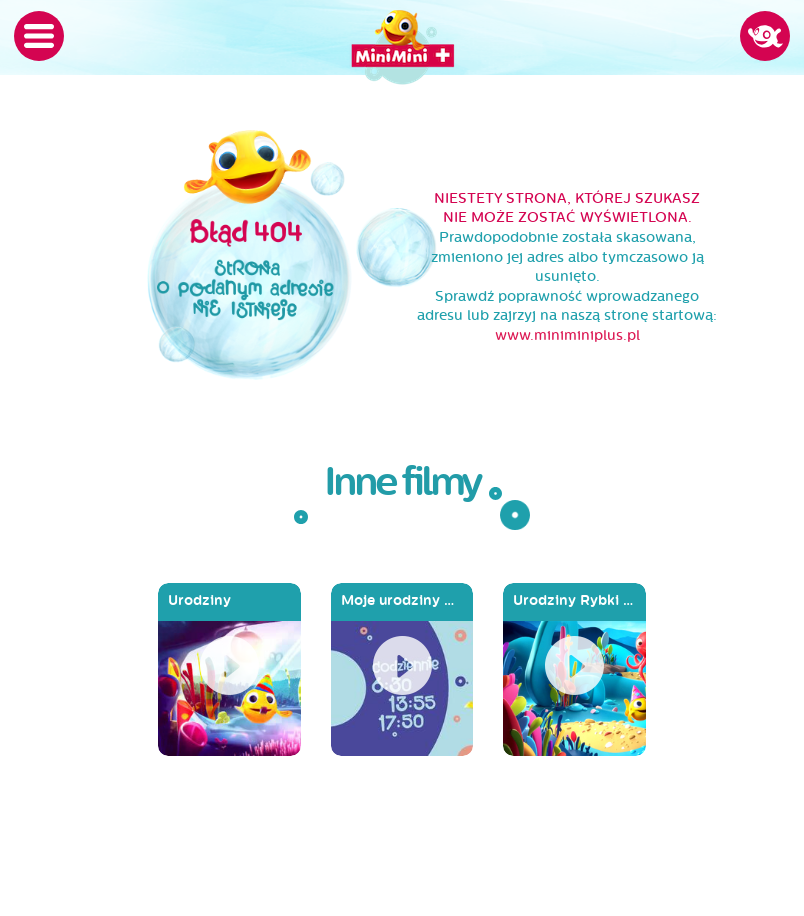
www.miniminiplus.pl (567, 335)
